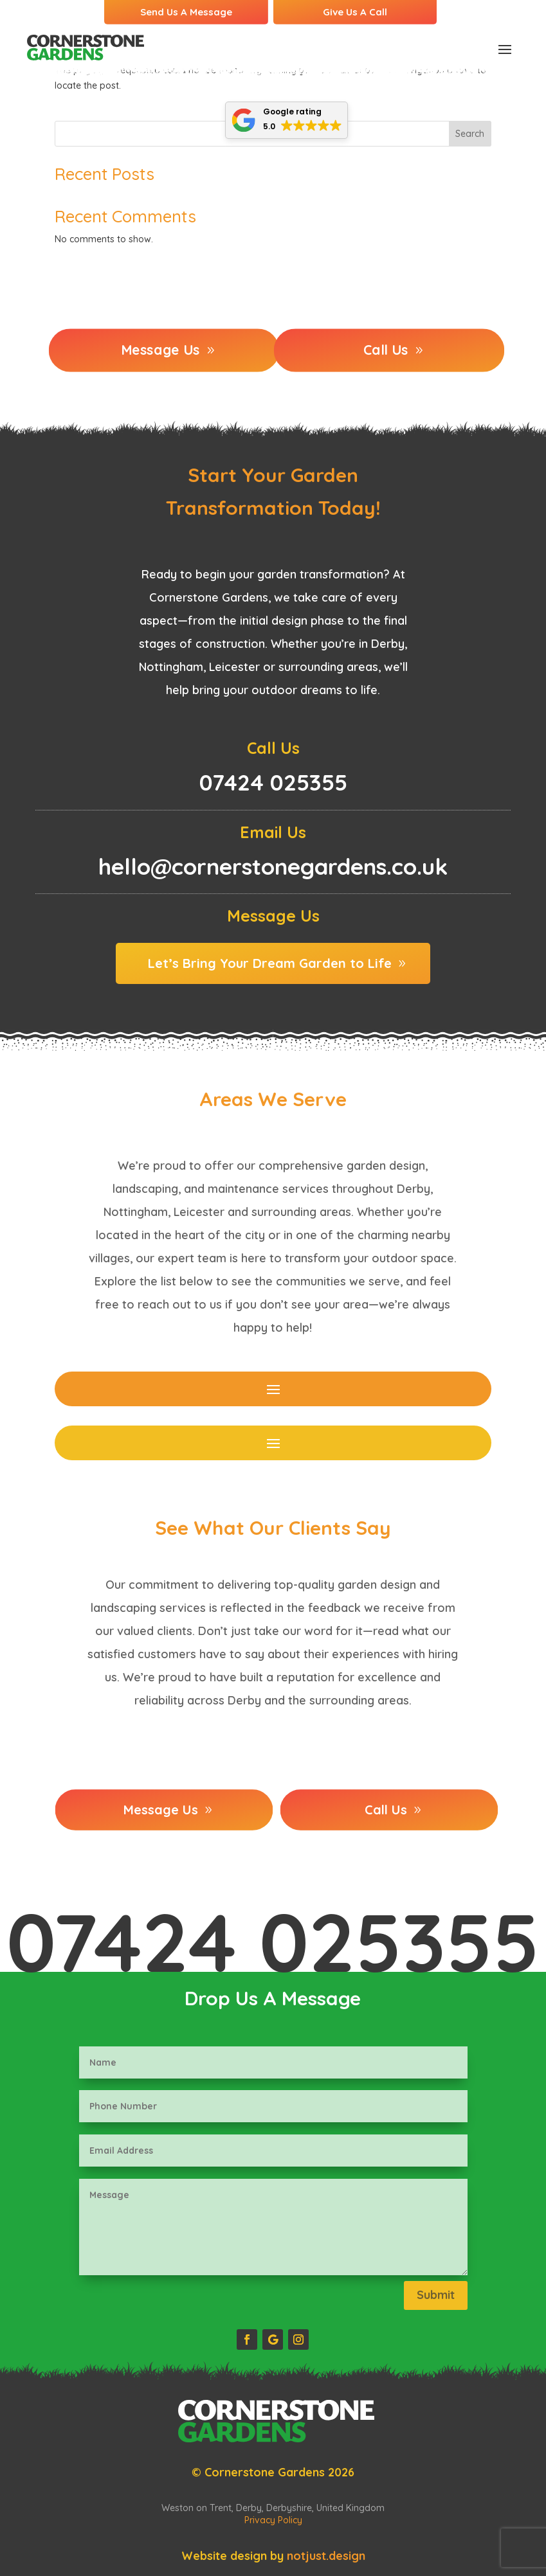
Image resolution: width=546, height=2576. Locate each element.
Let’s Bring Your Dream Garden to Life (270, 963)
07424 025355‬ (273, 1941)
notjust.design (326, 2555)
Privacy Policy (273, 2520)
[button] (286, 120)
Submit (436, 2294)
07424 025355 (273, 782)
